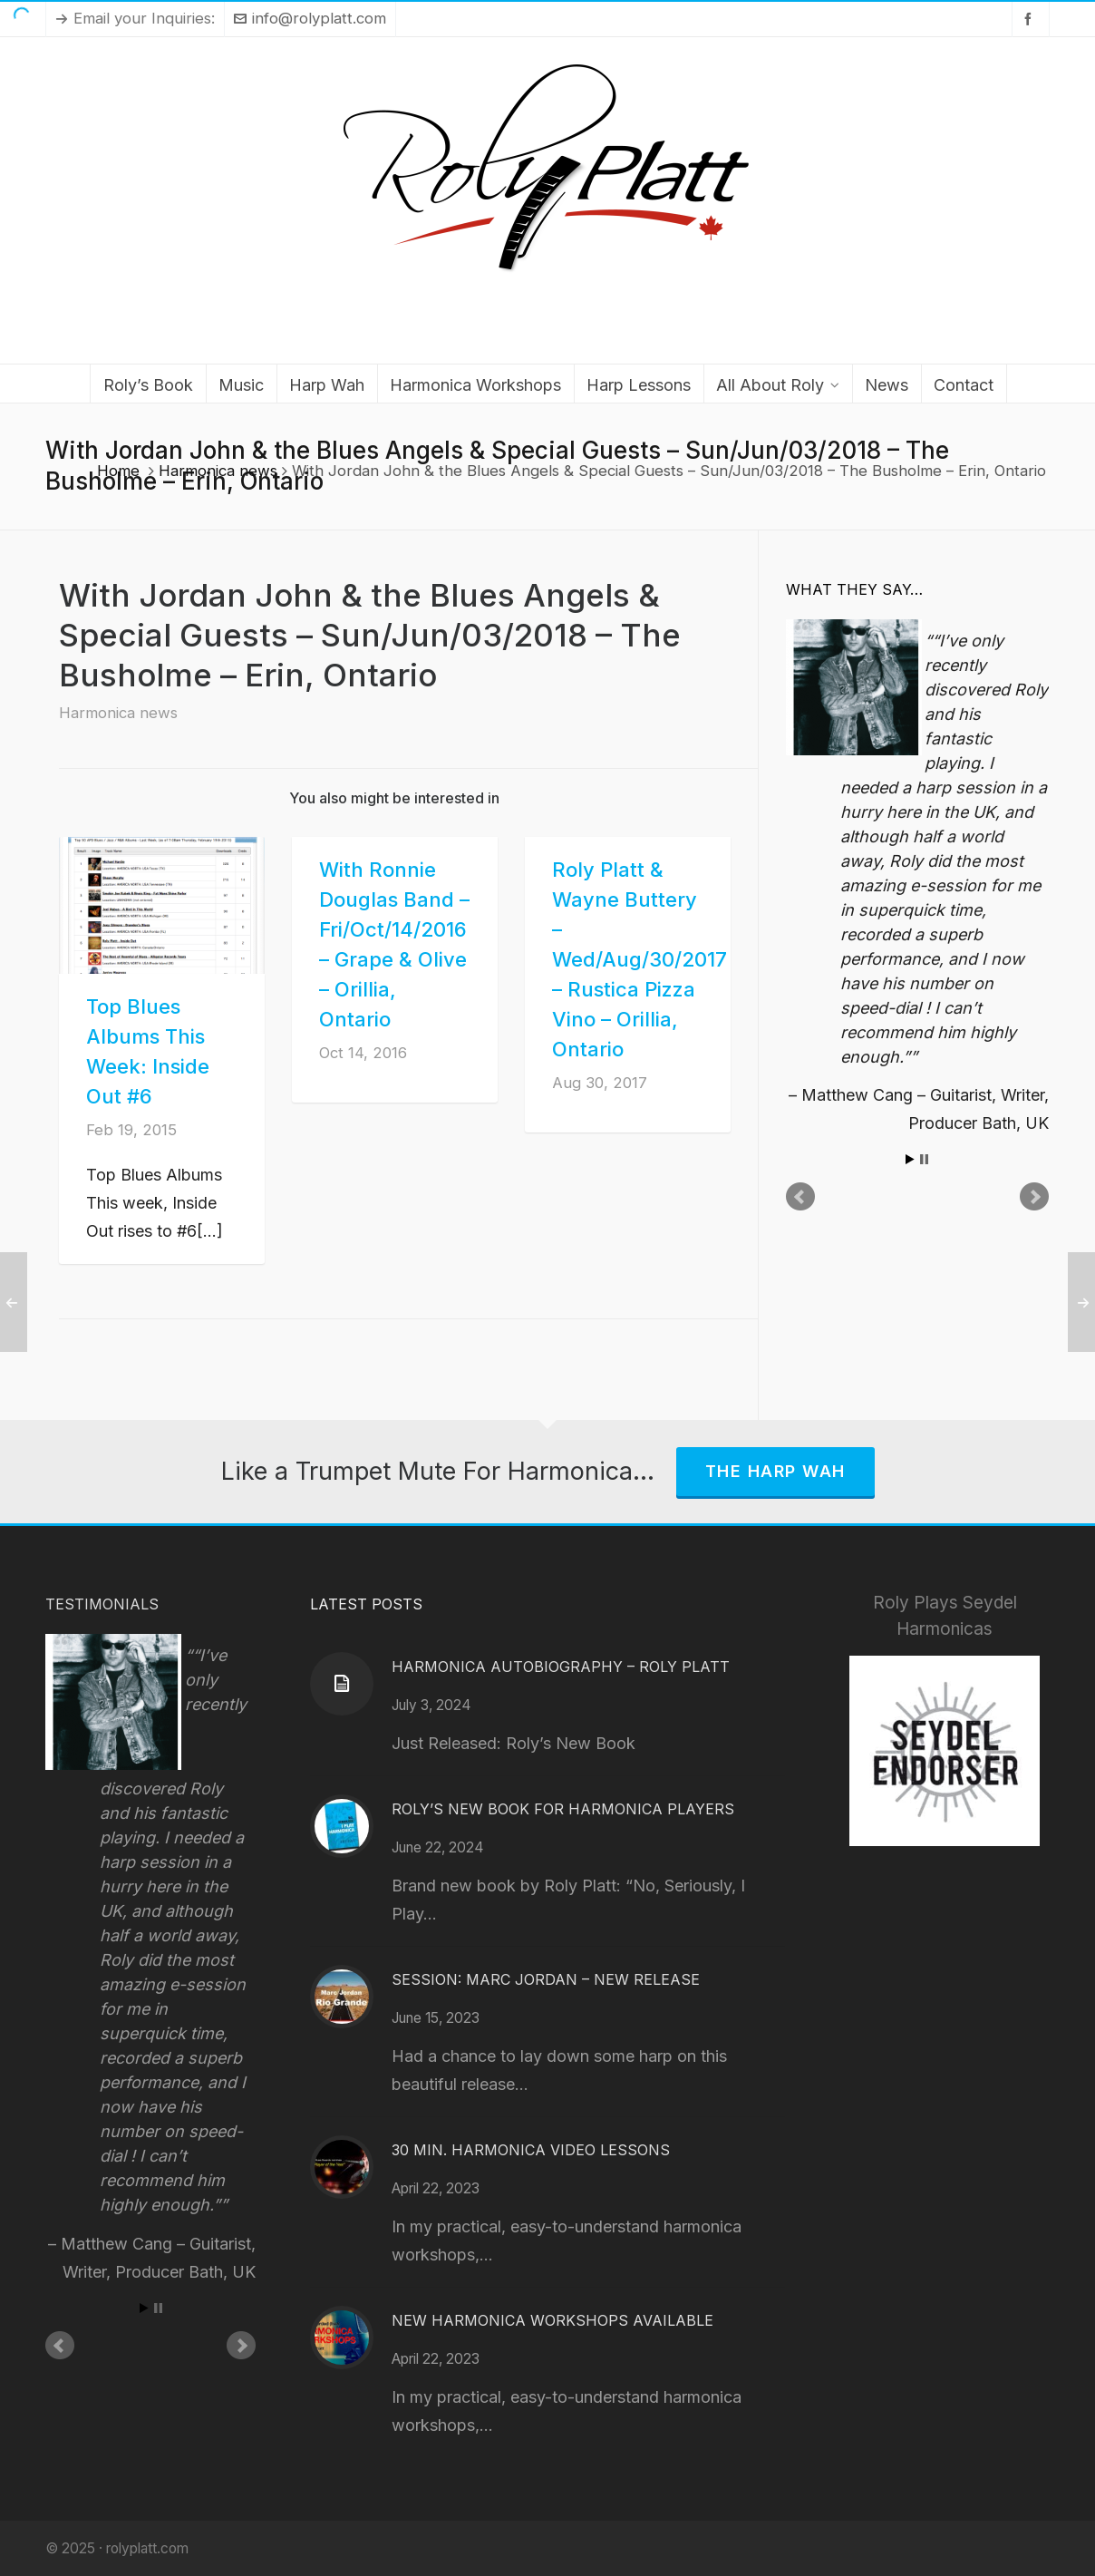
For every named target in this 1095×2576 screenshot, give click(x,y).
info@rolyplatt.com (310, 18)
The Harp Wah (775, 1471)
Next (1034, 1196)
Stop (924, 1159)
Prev (800, 1196)
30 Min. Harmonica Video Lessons (531, 2150)
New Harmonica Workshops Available (552, 2320)
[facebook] (1031, 18)
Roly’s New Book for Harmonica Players (563, 1809)
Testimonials (102, 1604)
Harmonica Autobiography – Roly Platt (561, 1666)
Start (910, 1159)
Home (118, 471)
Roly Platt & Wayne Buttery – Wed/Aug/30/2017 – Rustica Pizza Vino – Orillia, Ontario (639, 959)
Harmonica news (218, 471)
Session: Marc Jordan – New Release (546, 1979)
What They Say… (854, 589)
